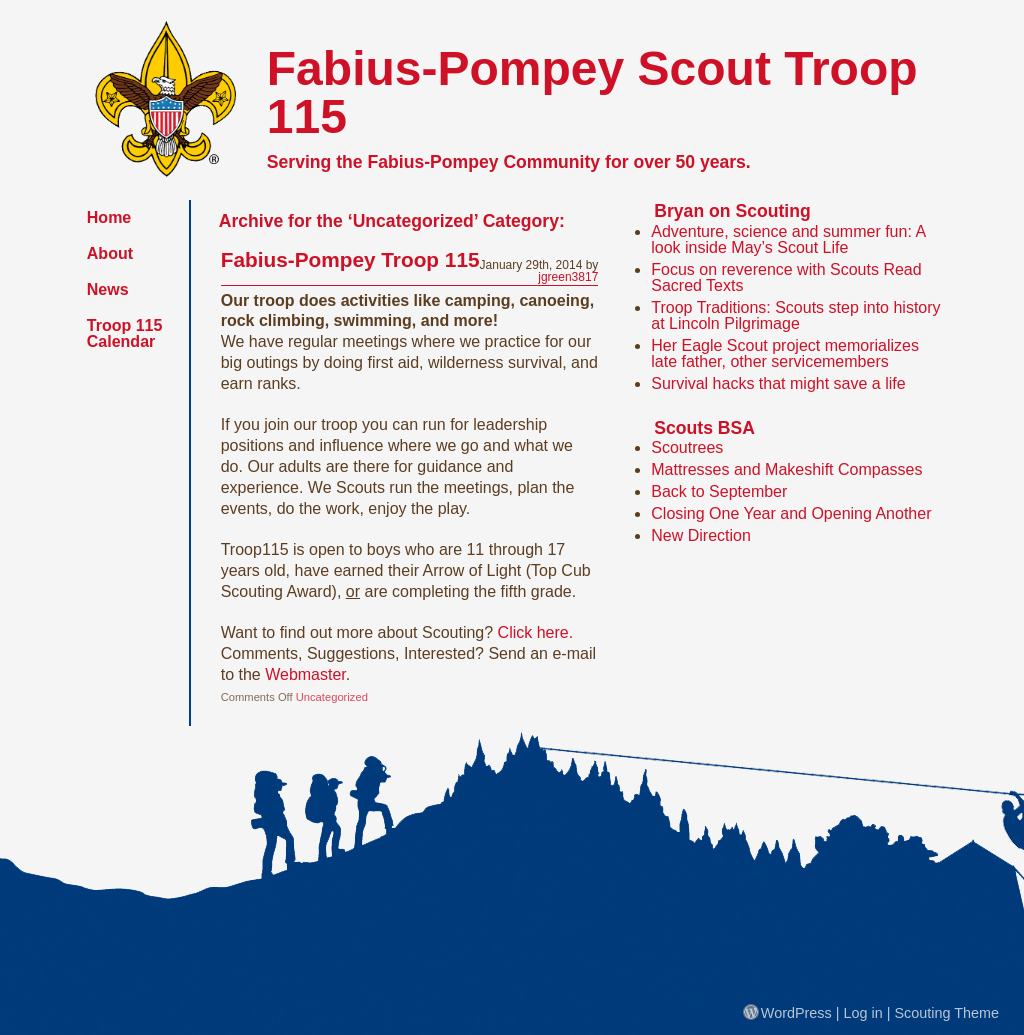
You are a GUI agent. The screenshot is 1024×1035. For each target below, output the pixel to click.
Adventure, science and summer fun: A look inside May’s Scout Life (788, 239)
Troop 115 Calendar (125, 333)
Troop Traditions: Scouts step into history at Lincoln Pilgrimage (795, 315)
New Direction (701, 535)
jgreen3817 (568, 277)
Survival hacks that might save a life (778, 383)
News (108, 289)
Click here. (536, 632)
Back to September (719, 491)
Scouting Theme (946, 1013)
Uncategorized (332, 697)
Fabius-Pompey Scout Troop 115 (592, 92)
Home (109, 217)
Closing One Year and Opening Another (791, 513)
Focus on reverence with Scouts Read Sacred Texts (786, 277)
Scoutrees (687, 447)
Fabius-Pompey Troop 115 (350, 259)
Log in (863, 1013)
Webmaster (305, 674)
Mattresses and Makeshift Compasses (786, 469)
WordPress (787, 1013)
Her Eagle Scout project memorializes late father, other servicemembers (785, 353)
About (110, 253)
